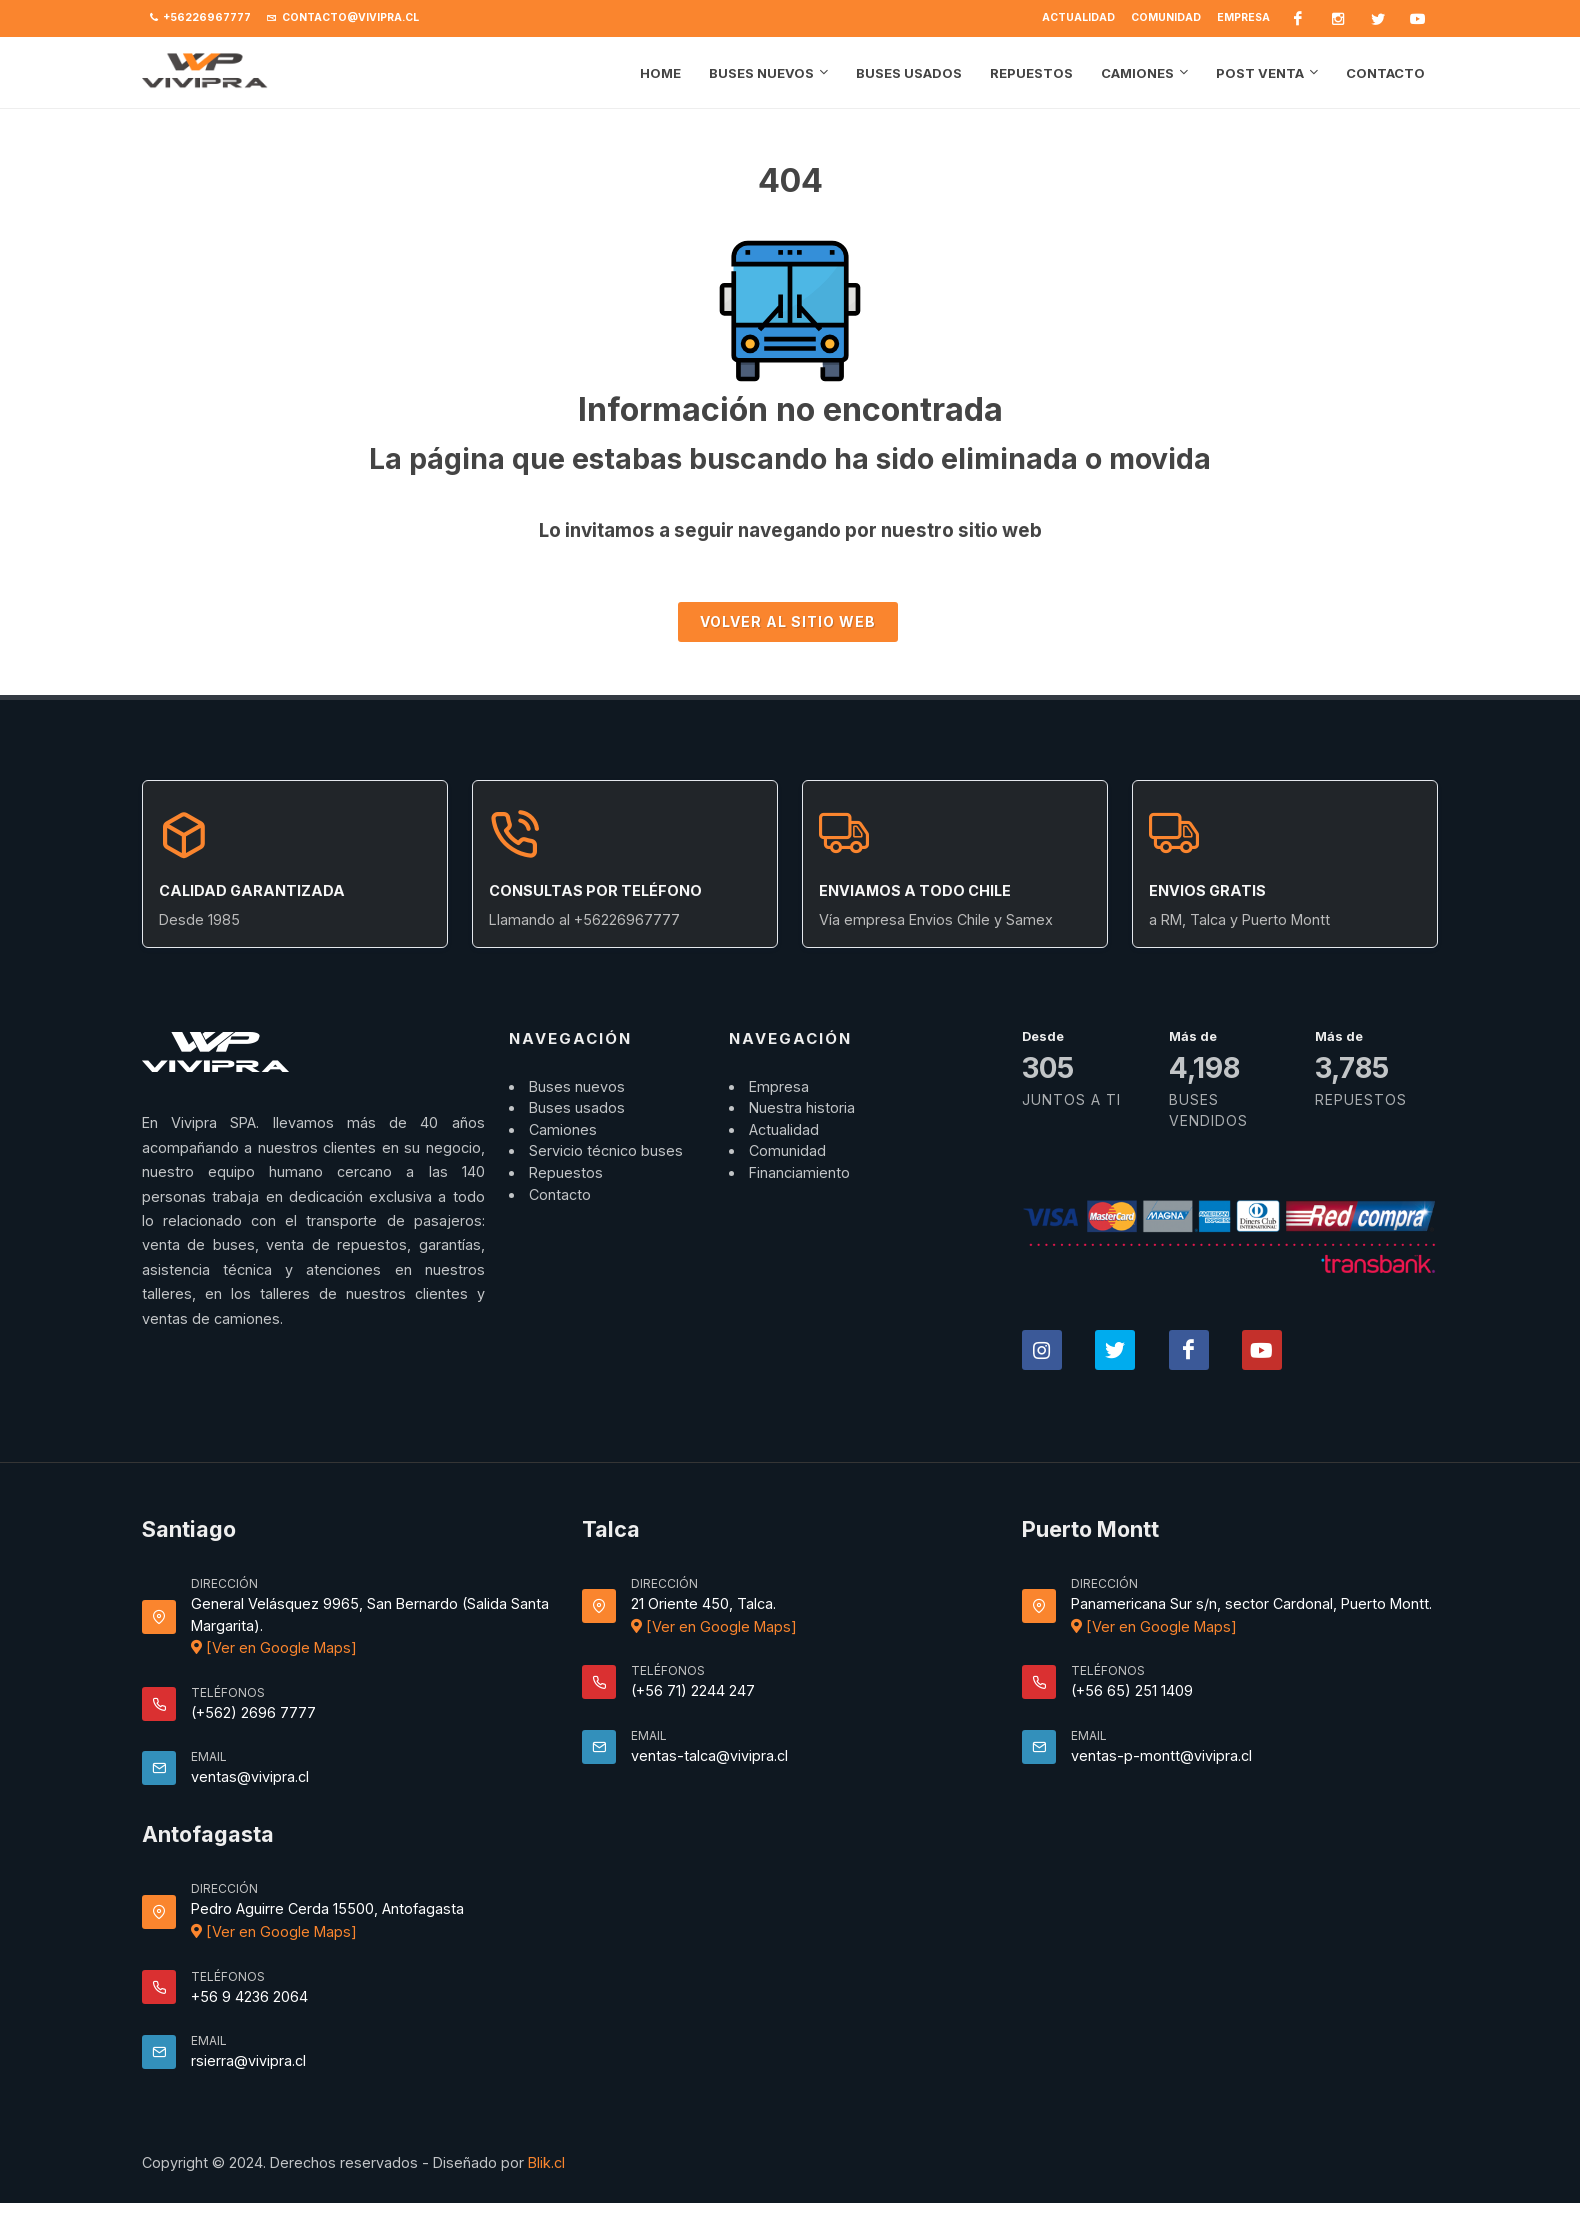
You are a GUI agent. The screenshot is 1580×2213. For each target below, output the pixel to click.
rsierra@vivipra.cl (248, 2060)
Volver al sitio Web (788, 621)
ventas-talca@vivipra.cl (709, 1755)
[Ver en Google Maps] (274, 1647)
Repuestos (566, 1172)
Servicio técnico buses (606, 1150)
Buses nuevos (577, 1086)
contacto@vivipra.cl (343, 18)
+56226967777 (200, 18)
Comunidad (1166, 17)
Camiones (563, 1129)
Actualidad (1078, 17)
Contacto (560, 1194)
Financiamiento (799, 1172)
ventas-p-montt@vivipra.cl (1161, 1755)
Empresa (1243, 17)
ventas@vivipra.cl (250, 1776)
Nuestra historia (802, 1107)
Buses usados (577, 1107)
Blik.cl (546, 2162)
